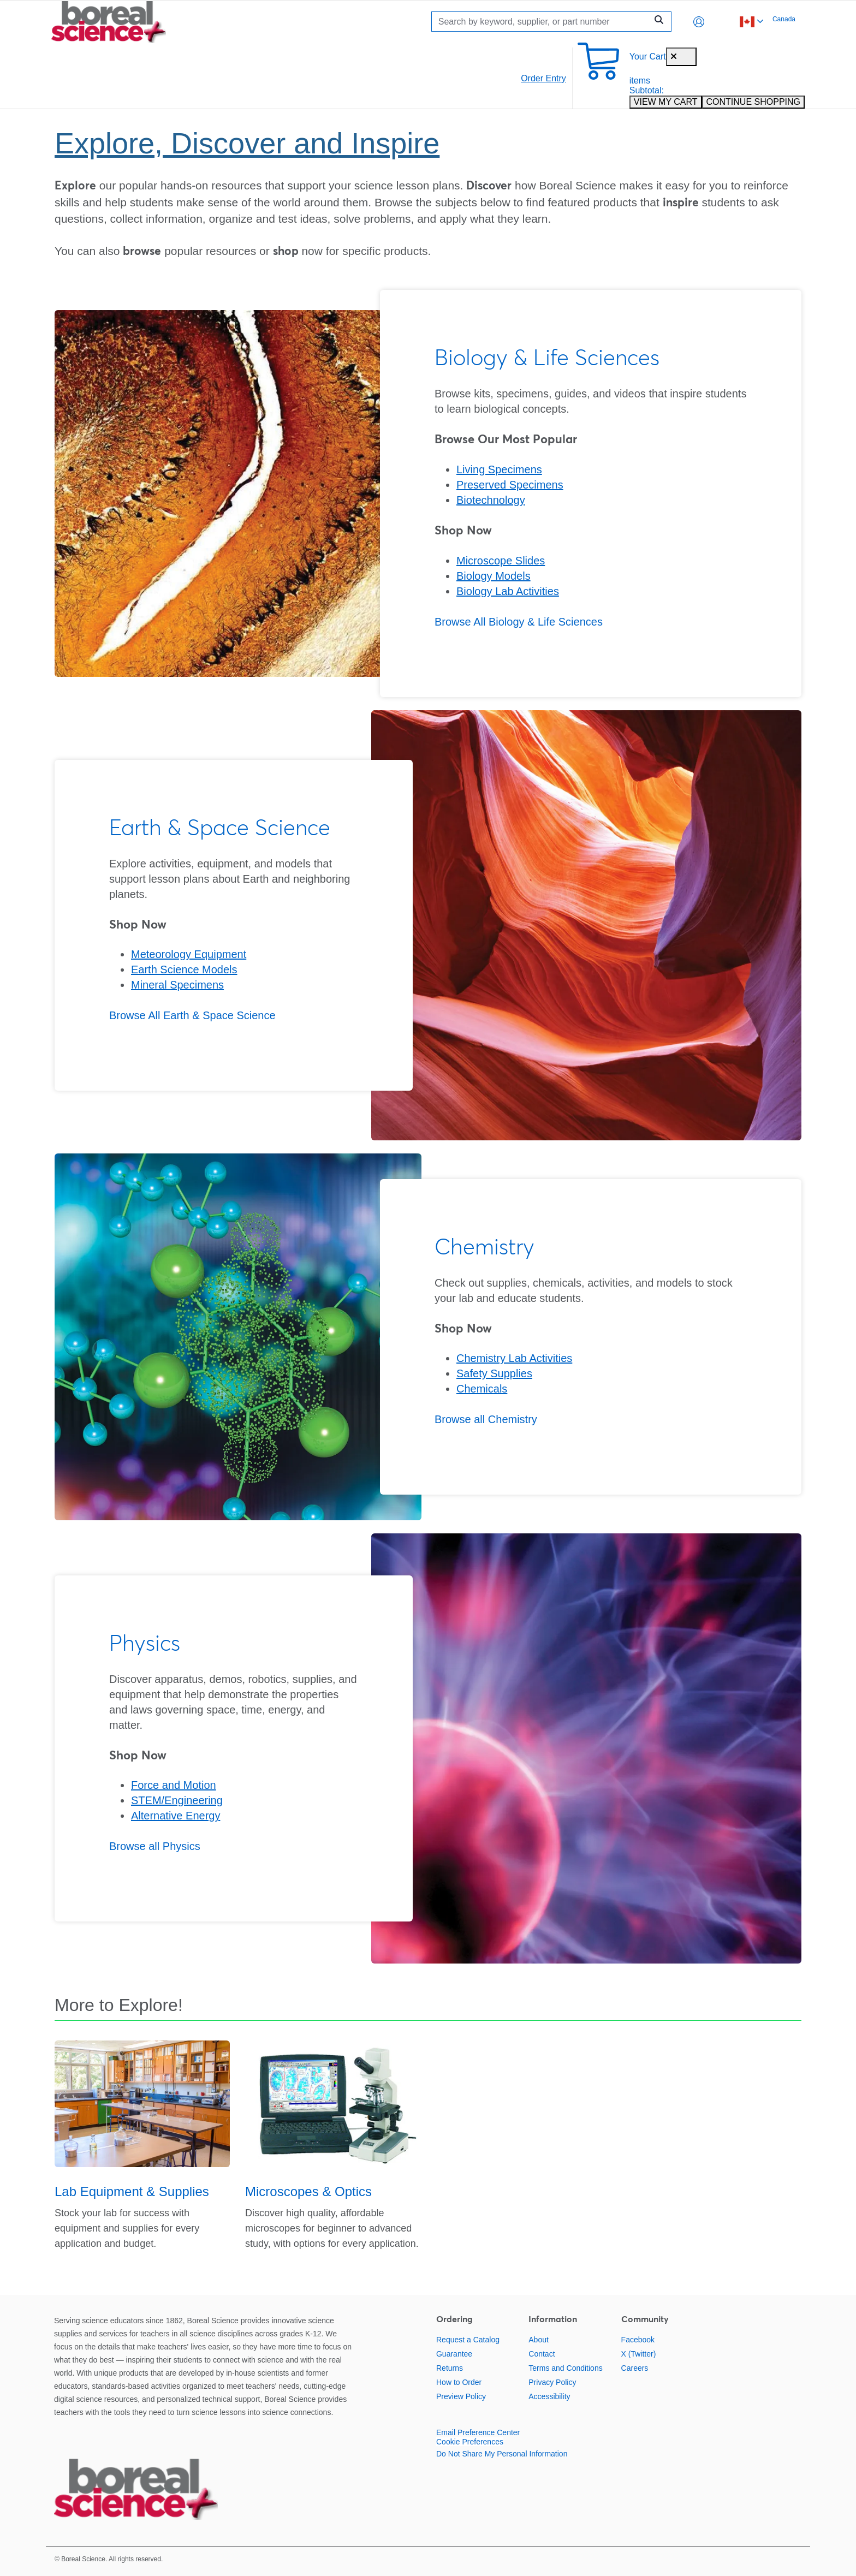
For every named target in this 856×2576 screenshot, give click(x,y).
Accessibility (549, 2396)
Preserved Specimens (509, 485)
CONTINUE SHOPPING (753, 101)
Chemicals (481, 1389)
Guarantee (454, 2353)
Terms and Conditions (565, 2368)
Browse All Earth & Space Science (192, 1015)
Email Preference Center (478, 2432)
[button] (698, 21)
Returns (449, 2368)
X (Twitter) (638, 2353)
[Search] (542, 21)
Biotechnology (490, 500)
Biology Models (493, 576)
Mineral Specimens (177, 985)
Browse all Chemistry (486, 1419)
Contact (541, 2353)
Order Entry (543, 78)
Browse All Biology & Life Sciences (519, 622)
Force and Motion (173, 1785)
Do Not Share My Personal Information (501, 2453)
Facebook (638, 2339)
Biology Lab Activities (507, 591)
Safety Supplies (494, 1373)
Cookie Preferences (469, 2441)
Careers (635, 2368)
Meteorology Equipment (188, 954)
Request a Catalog (468, 2339)
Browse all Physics (154, 1846)
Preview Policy (461, 2396)
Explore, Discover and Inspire (247, 143)
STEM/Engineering (177, 1800)
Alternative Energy (175, 1816)
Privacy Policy (552, 2382)
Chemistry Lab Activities (514, 1358)
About (538, 2339)
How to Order (459, 2382)
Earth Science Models (184, 969)
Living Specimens (499, 469)
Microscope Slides (500, 561)
